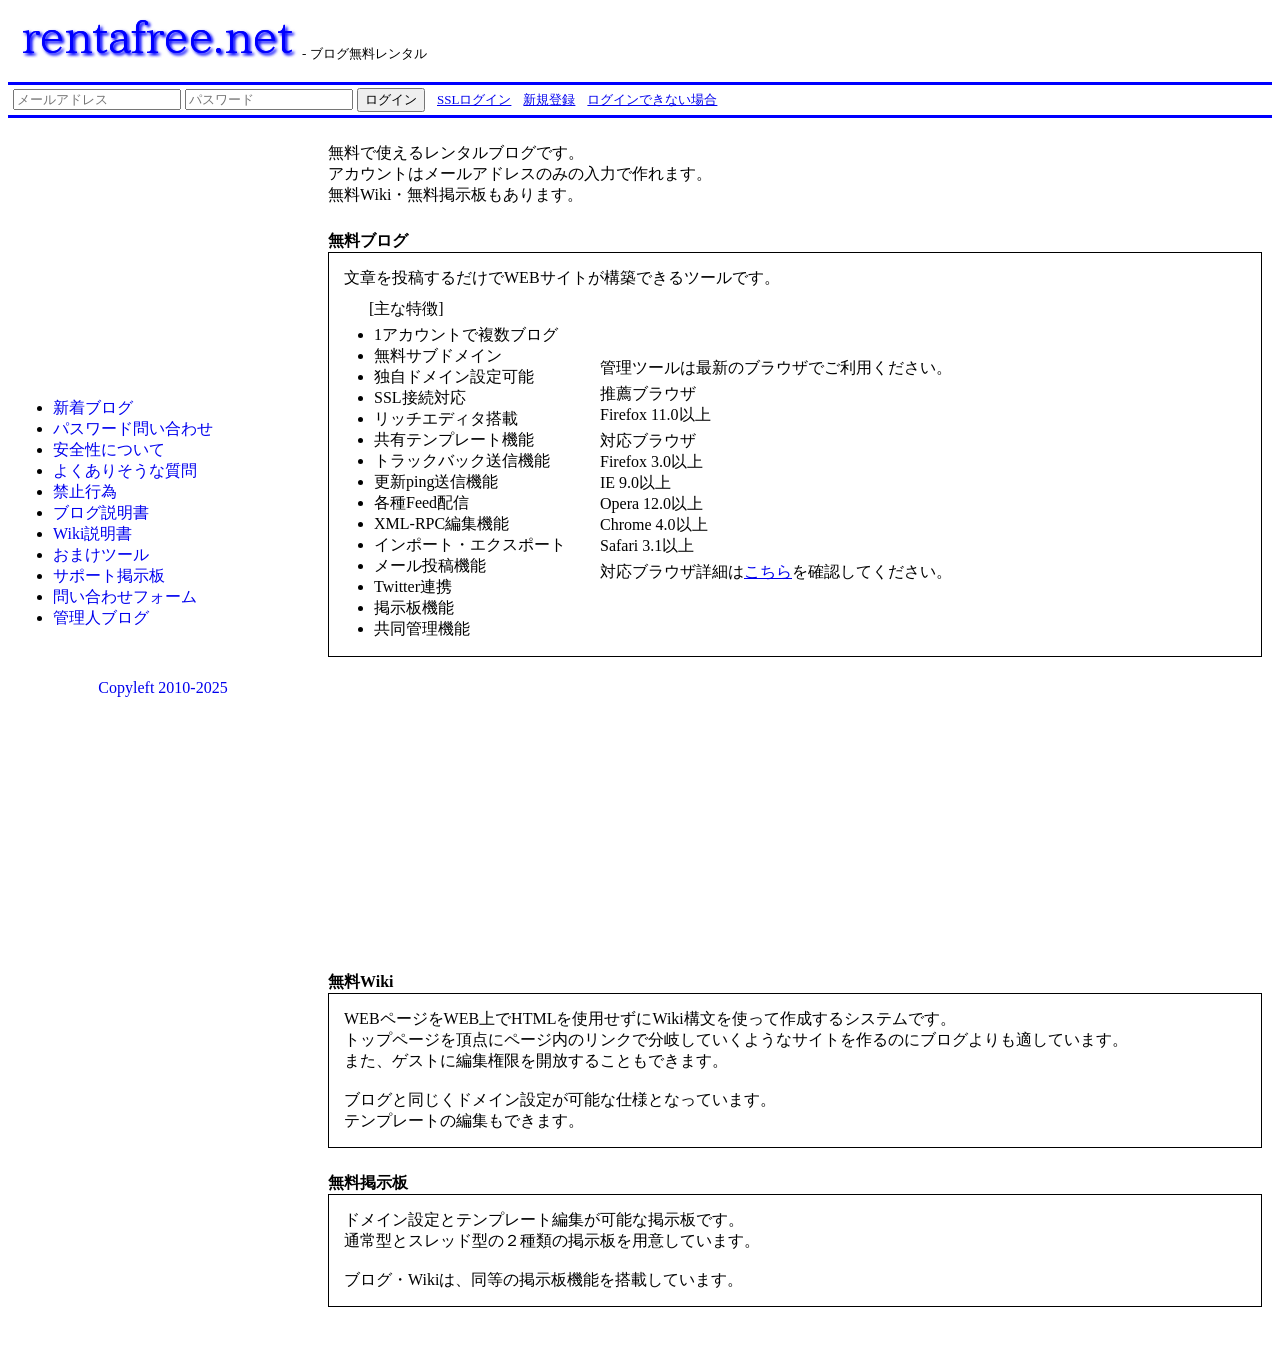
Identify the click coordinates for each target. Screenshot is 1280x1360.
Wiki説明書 (92, 533)
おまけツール (101, 554)
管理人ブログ (101, 617)
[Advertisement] (1018, 38)
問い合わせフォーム (125, 596)
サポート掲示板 (109, 575)
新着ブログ (93, 407)
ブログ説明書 (101, 512)
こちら (768, 571)
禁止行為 (85, 491)
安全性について (109, 449)
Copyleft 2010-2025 (162, 687)
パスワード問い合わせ (133, 428)
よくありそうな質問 (125, 470)
